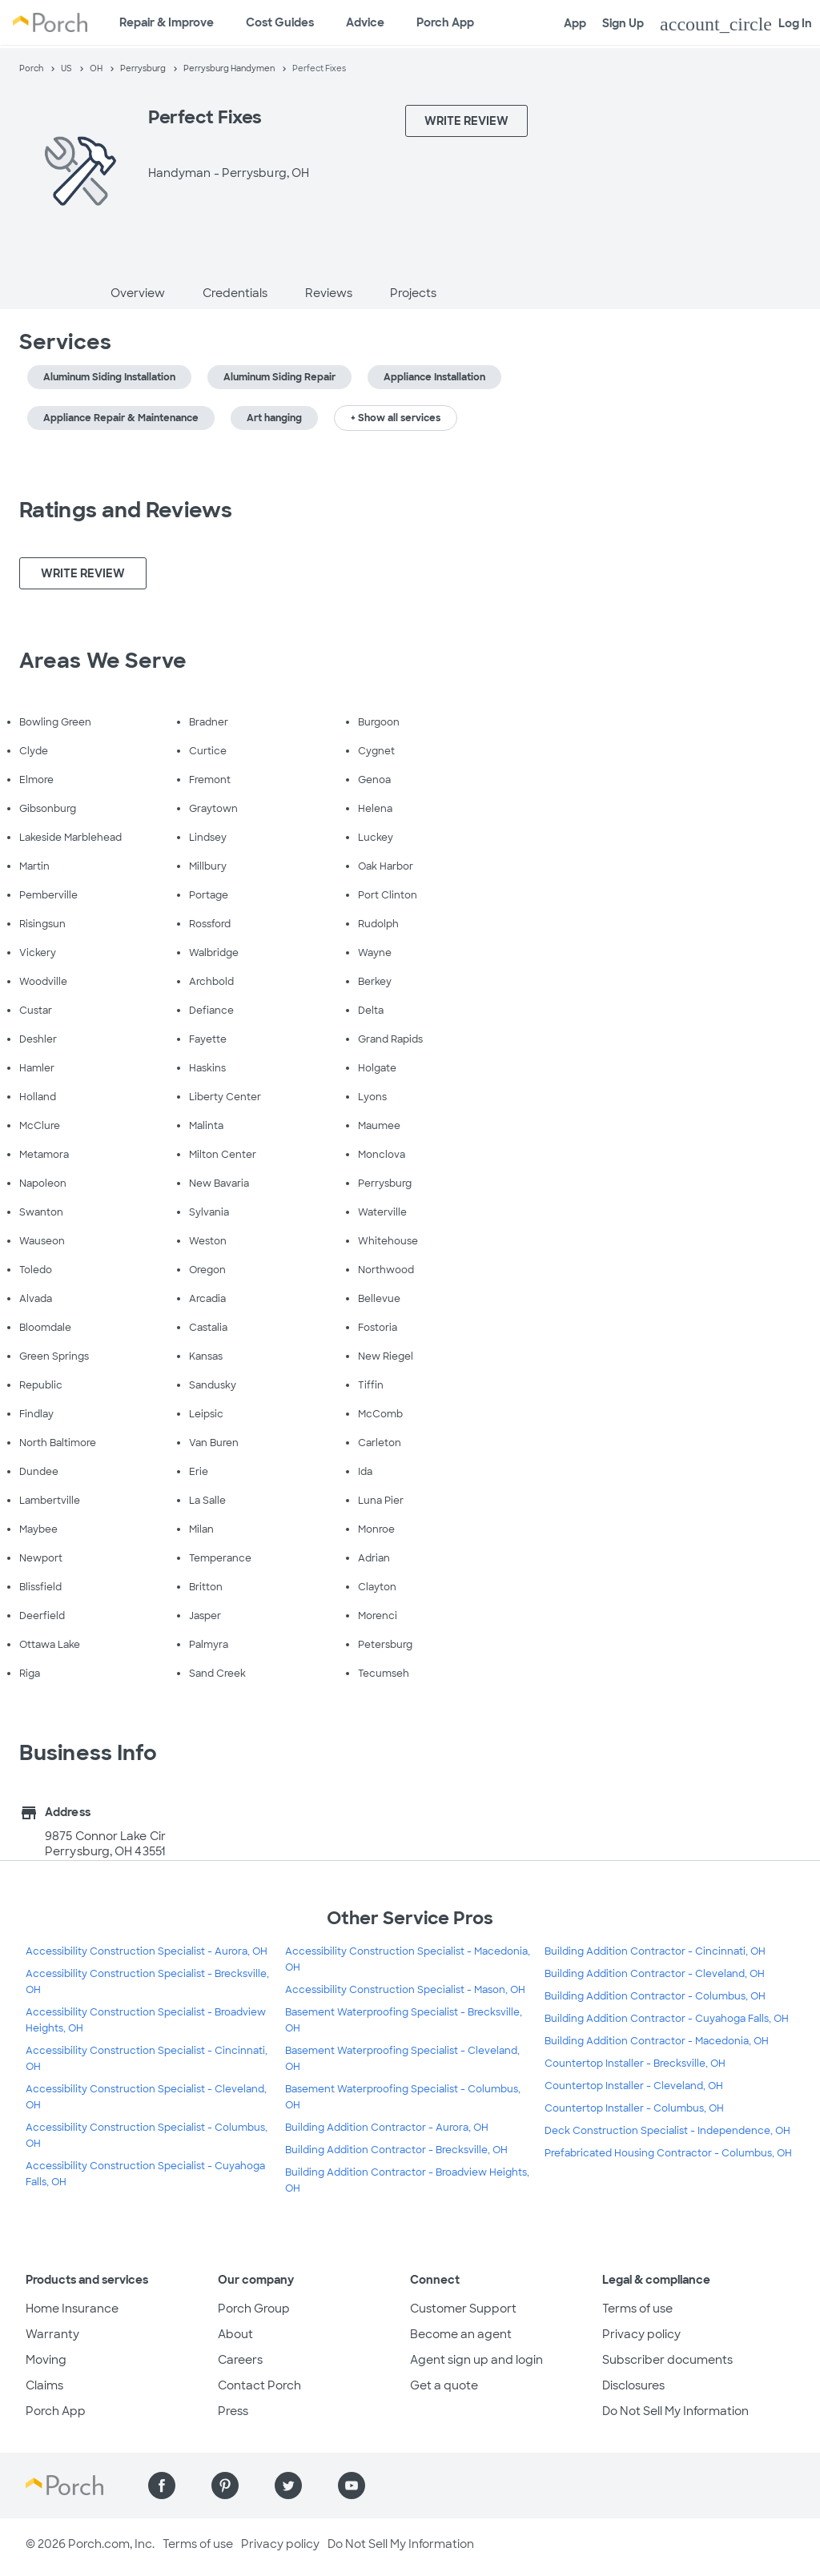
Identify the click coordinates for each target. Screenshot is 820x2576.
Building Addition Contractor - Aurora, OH (386, 2127)
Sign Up (623, 23)
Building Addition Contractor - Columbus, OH (655, 1996)
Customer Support (463, 2308)
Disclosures (633, 2385)
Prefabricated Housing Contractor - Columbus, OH (668, 2153)
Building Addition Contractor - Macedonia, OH (657, 2041)
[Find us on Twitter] (288, 2485)
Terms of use (637, 2308)
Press (233, 2411)
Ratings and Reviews (125, 510)
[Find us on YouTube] (351, 2485)
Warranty (52, 2334)
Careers (240, 2360)
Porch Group (254, 2308)
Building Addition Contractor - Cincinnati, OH (655, 1951)
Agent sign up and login (476, 2360)
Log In (736, 24)
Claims (44, 2385)
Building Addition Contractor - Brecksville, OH (396, 2150)
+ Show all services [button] (395, 418)
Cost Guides (280, 22)
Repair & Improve (166, 22)
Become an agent (461, 2334)
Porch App (445, 22)
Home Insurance (72, 2308)
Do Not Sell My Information (675, 2411)
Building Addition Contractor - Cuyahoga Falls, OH (667, 2018)
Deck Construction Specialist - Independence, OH (667, 2130)
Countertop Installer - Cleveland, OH (634, 2086)
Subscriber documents (667, 2360)
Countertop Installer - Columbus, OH (634, 2108)
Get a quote (444, 2385)
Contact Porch (259, 2385)
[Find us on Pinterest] (225, 2485)
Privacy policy (641, 2334)
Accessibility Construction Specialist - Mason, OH (405, 1989)
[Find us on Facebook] (161, 2485)
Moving (46, 2360)
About (235, 2334)
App (575, 23)
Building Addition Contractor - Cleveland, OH (655, 1973)
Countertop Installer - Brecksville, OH (635, 2063)
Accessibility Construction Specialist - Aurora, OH (146, 1951)
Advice (365, 22)
